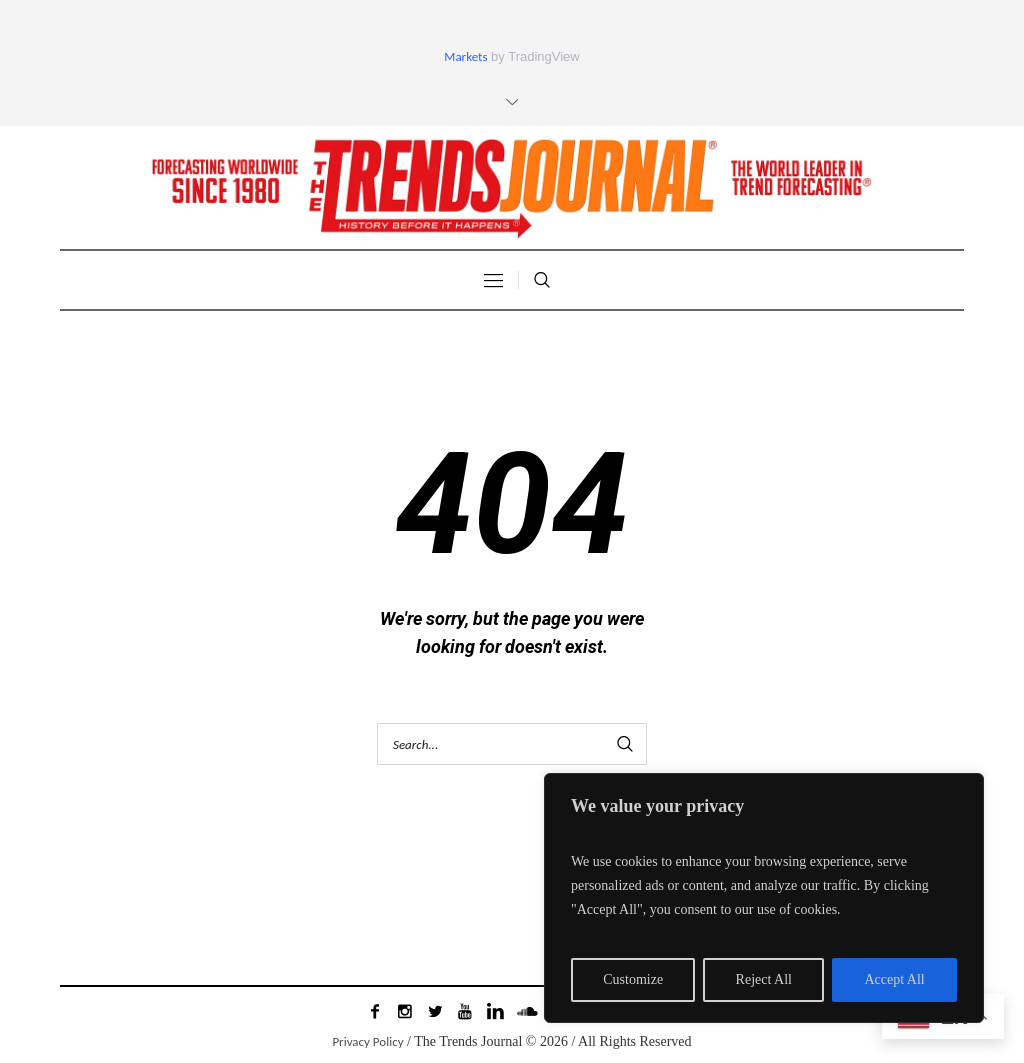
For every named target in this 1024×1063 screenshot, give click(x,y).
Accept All (894, 979)
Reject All (764, 979)
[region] (764, 898)
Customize (633, 979)
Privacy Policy (367, 1041)
